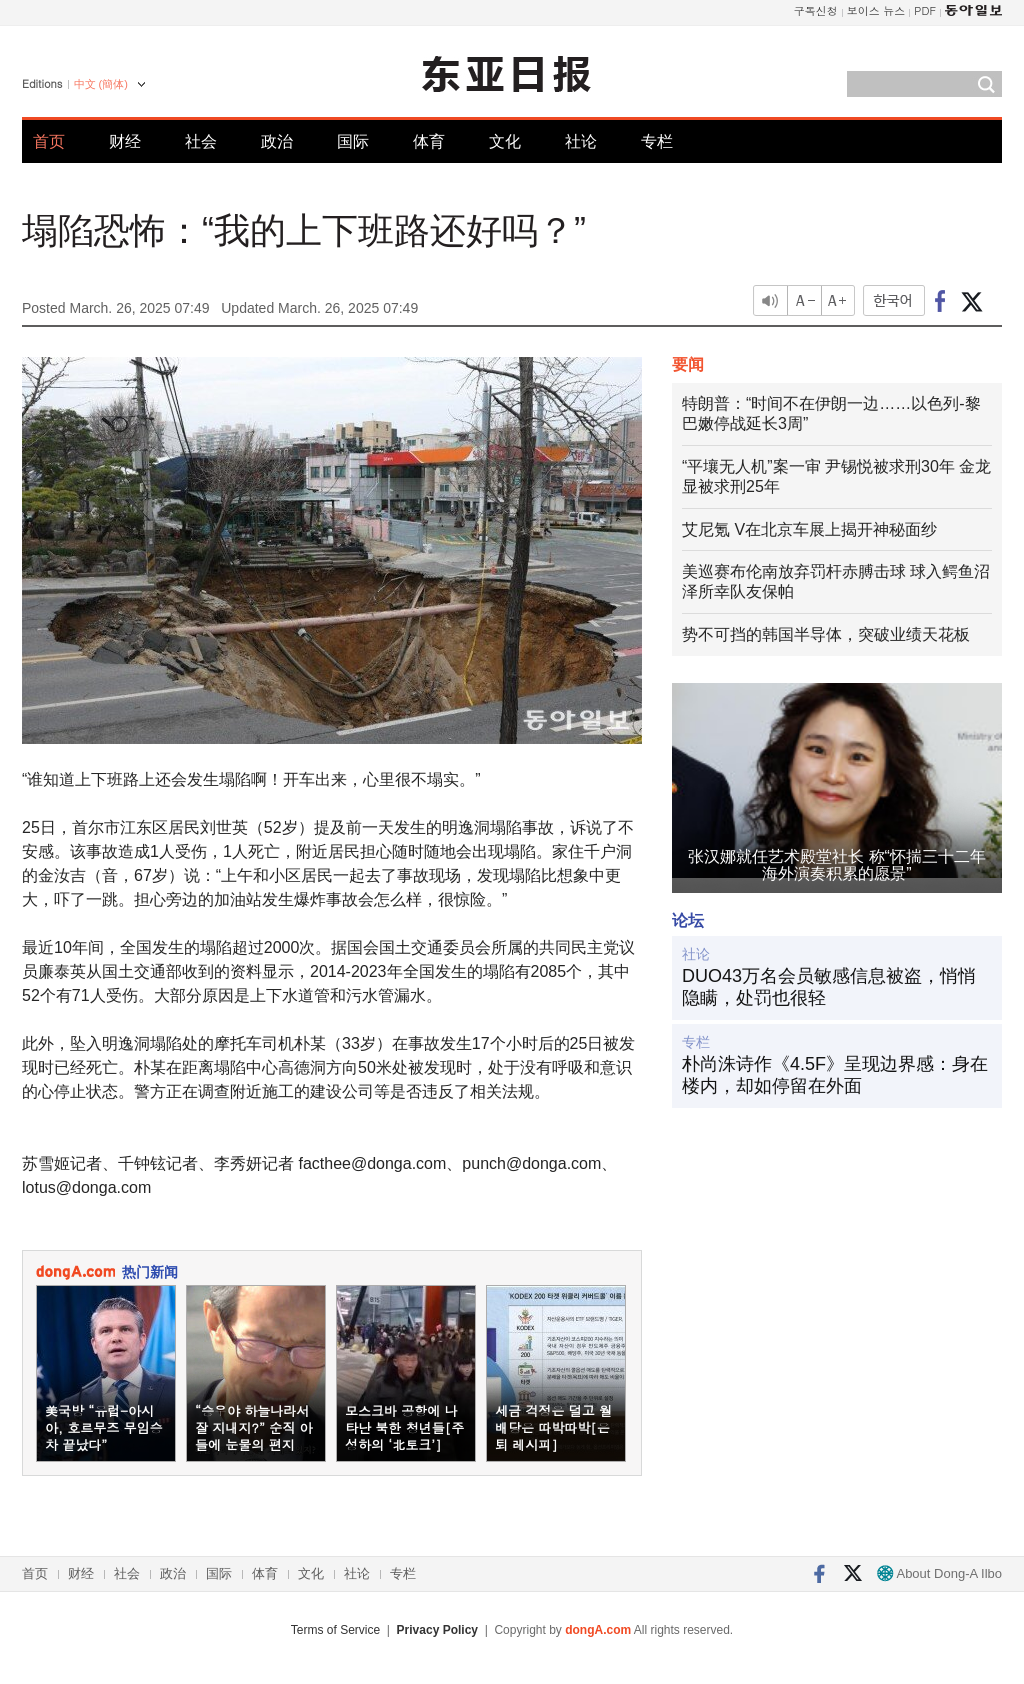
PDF (925, 10)
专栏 (657, 141)
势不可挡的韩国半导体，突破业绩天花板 (826, 634)
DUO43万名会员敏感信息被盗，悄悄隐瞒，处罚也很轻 (829, 987)
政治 (277, 141)
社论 (581, 141)
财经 (125, 141)
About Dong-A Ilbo (939, 1573)
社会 (201, 141)
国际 (353, 141)
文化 (505, 141)
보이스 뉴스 (876, 10)
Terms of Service (335, 1630)
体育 (429, 141)
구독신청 (816, 10)
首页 (49, 141)
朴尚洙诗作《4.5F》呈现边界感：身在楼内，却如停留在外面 (835, 1075)
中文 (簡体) (101, 84)
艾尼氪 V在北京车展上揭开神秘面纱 (809, 529)
